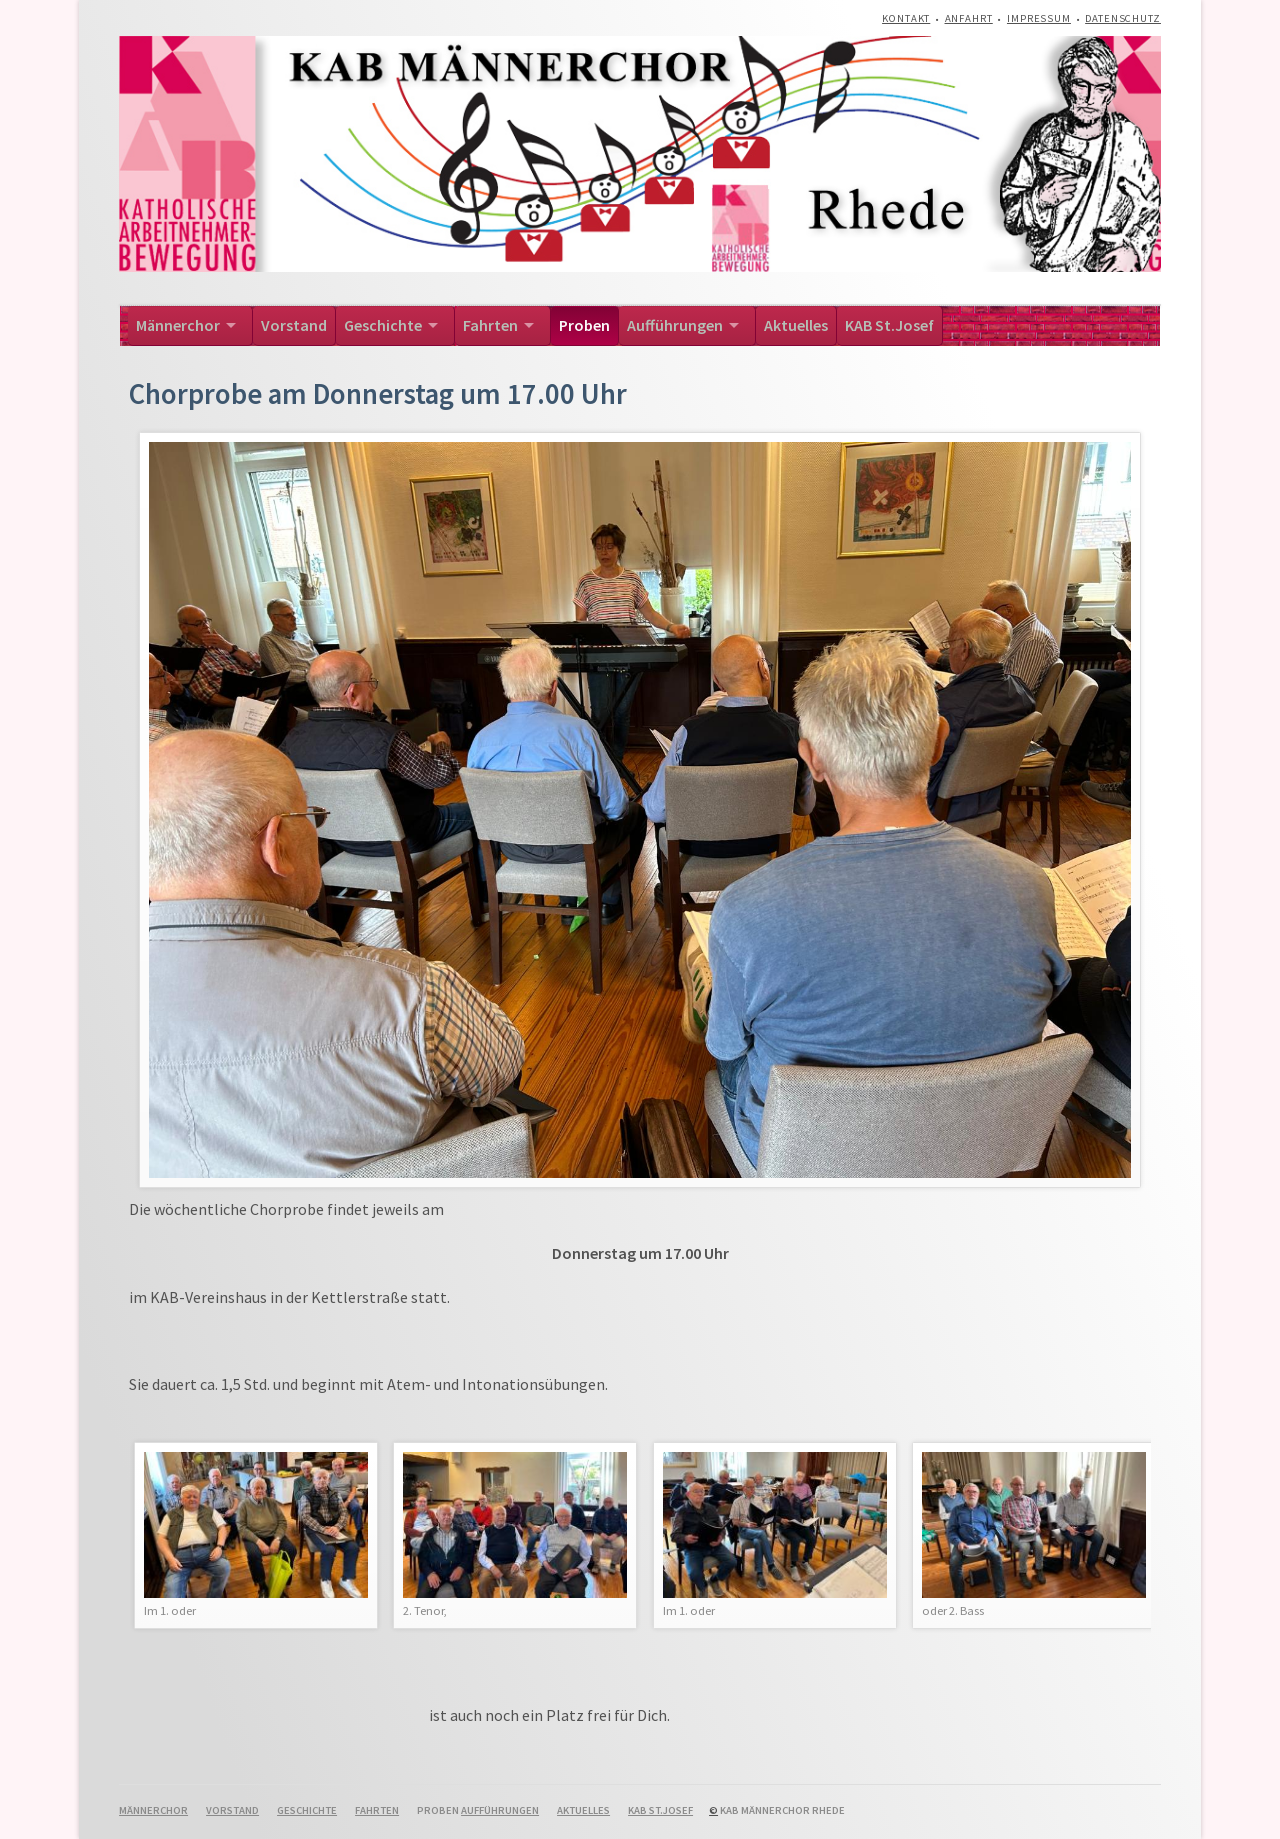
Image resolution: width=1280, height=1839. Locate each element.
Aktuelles (796, 325)
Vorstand (294, 325)
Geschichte (383, 325)
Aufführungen (675, 325)
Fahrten (490, 325)
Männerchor (178, 325)
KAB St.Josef (889, 325)
